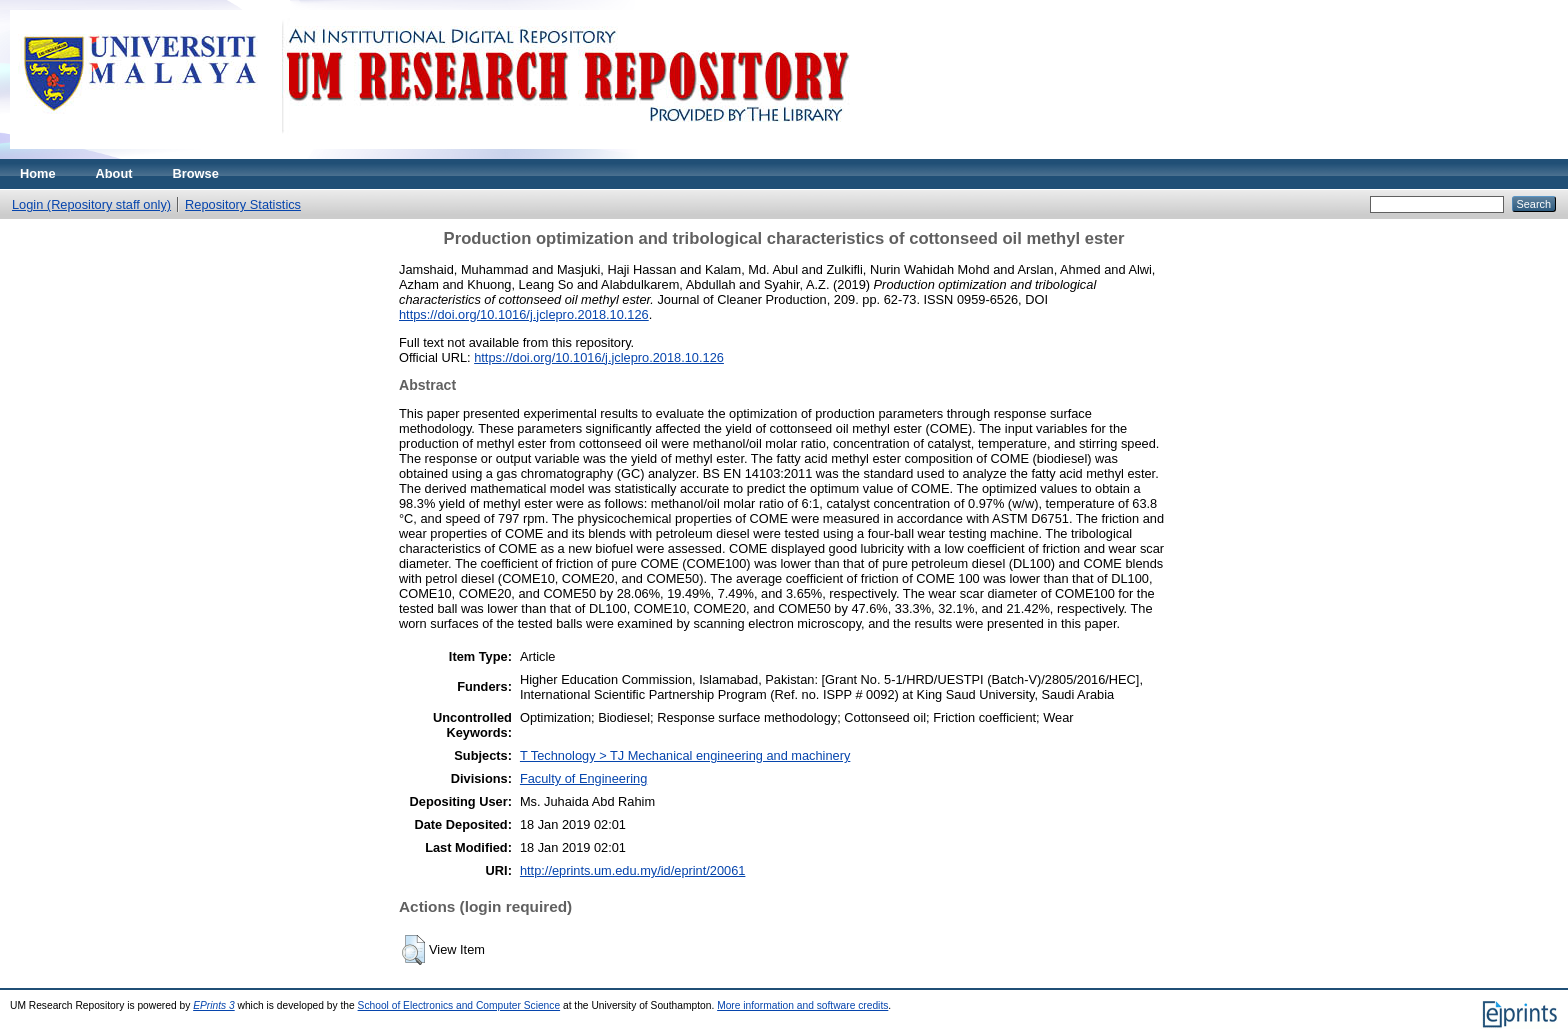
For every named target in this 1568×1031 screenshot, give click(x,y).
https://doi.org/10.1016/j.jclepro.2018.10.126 (524, 314)
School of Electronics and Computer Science (459, 1005)
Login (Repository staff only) (91, 204)
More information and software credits (802, 1005)
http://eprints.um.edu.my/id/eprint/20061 (633, 870)
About (114, 173)
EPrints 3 (214, 1005)
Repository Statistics (243, 204)
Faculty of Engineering (583, 778)
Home (38, 173)
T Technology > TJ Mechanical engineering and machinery (685, 755)
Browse (196, 173)
